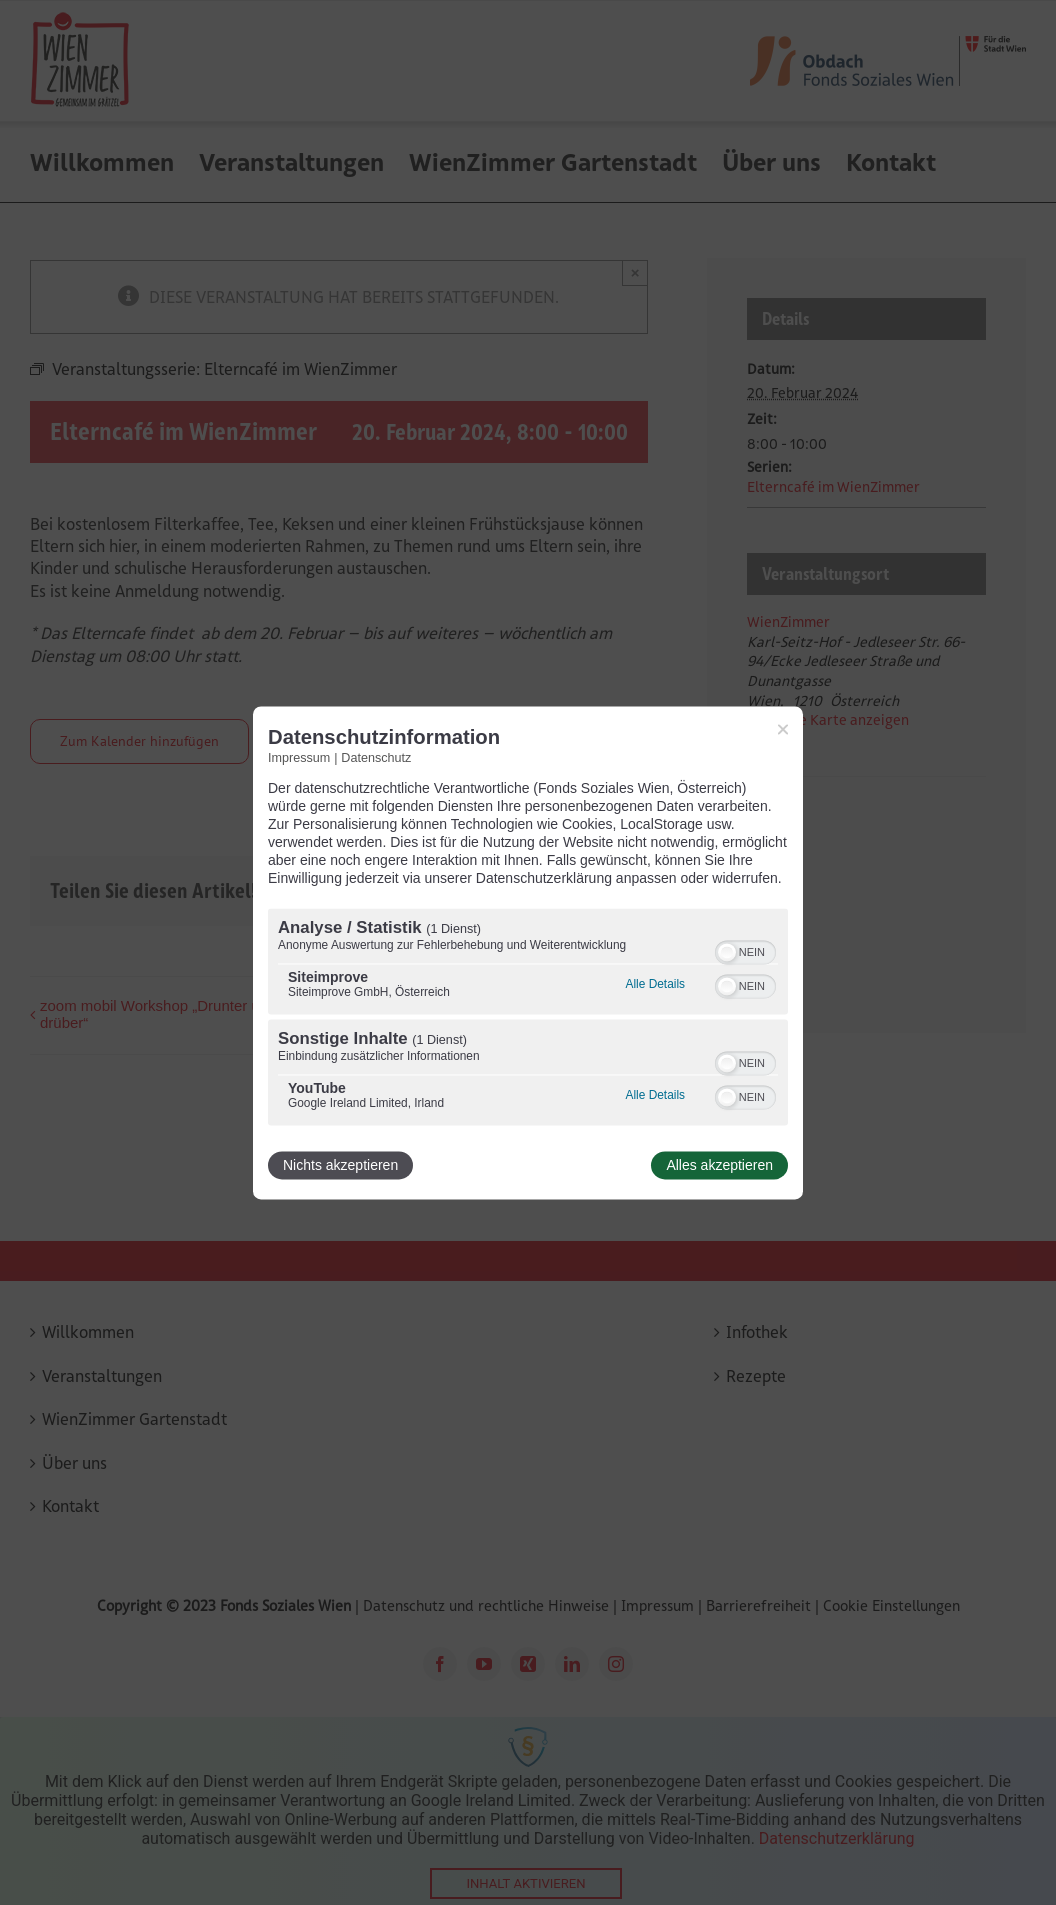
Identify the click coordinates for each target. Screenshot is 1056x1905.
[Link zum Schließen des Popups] (783, 729)
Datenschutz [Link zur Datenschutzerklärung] (376, 758)
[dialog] (528, 952)
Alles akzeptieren (719, 1165)
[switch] (745, 950)
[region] (528, 1019)
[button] (727, 952)
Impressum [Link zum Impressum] (299, 758)
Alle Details (655, 984)
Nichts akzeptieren (340, 1165)
